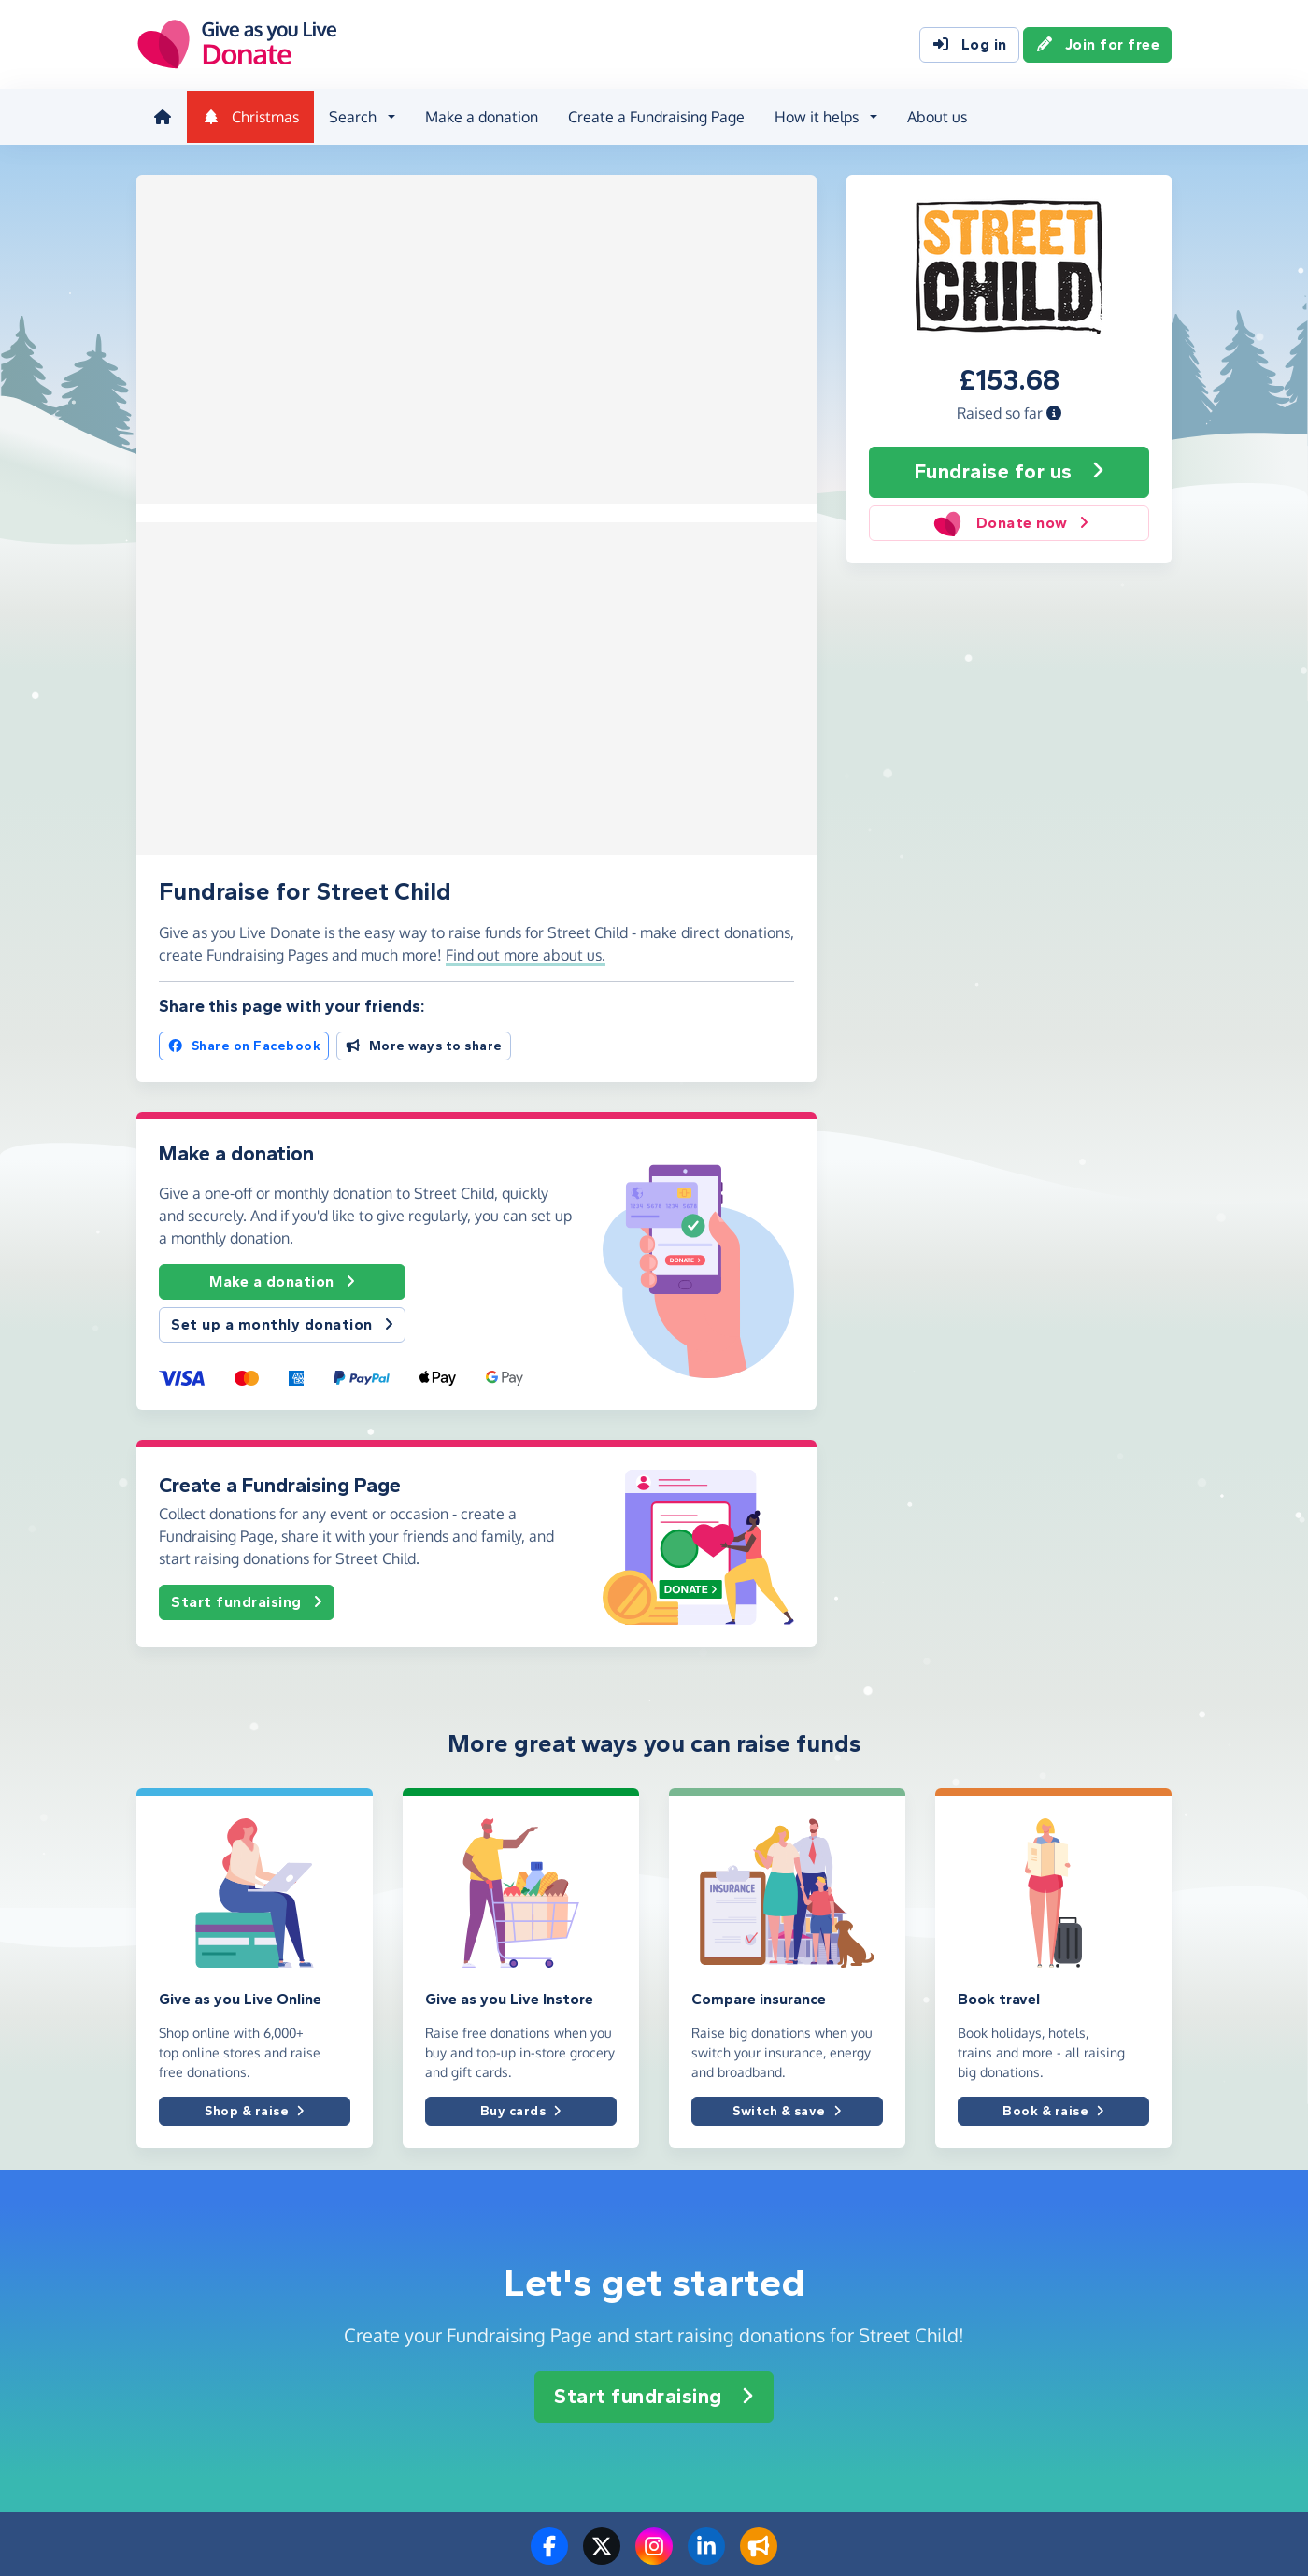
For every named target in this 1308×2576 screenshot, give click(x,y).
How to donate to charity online (764, 2262)
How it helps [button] (815, 116)
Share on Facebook (243, 563)
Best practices (978, 2201)
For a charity (440, 2170)
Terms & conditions (993, 2262)
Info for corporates (192, 2232)
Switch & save (786, 1628)
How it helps (707, 2324)
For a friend (437, 2201)
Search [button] (351, 116)
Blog (150, 2262)
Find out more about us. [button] (525, 472)
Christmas (248, 116)
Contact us (168, 2324)
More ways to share (424, 563)
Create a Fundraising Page (654, 116)
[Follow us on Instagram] (654, 2075)
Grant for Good (714, 2355)
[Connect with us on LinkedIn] (706, 2075)
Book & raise (1053, 1628)
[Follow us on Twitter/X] (601, 2075)
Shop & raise (255, 1628)
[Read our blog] (758, 2075)
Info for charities (186, 2201)
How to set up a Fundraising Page (770, 2232)
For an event (440, 2232)
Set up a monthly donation (282, 842)
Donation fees (977, 2170)
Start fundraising (246, 1119)
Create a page (711, 2170)
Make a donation (479, 116)
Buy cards (521, 1628)
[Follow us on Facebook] (549, 2075)
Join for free (1097, 45)
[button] (1053, 410)
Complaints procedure (1001, 2232)
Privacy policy (976, 2293)
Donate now (1009, 520)
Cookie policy (975, 2324)
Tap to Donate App (725, 2293)
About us (935, 116)
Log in (969, 45)
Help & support (181, 2293)
